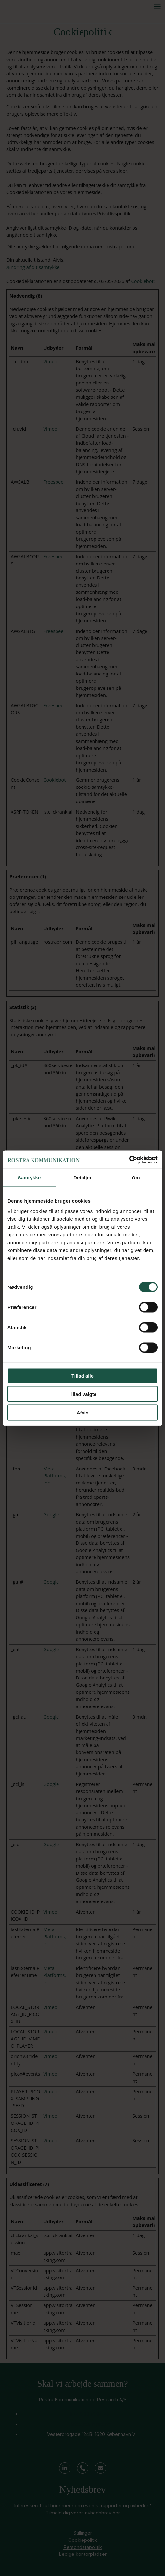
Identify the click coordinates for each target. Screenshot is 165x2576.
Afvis (83, 1412)
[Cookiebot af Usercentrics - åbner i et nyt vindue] (129, 1159)
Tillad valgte (82, 1394)
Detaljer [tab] (82, 1177)
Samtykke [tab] (29, 1177)
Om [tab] (136, 1177)
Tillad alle (82, 1375)
